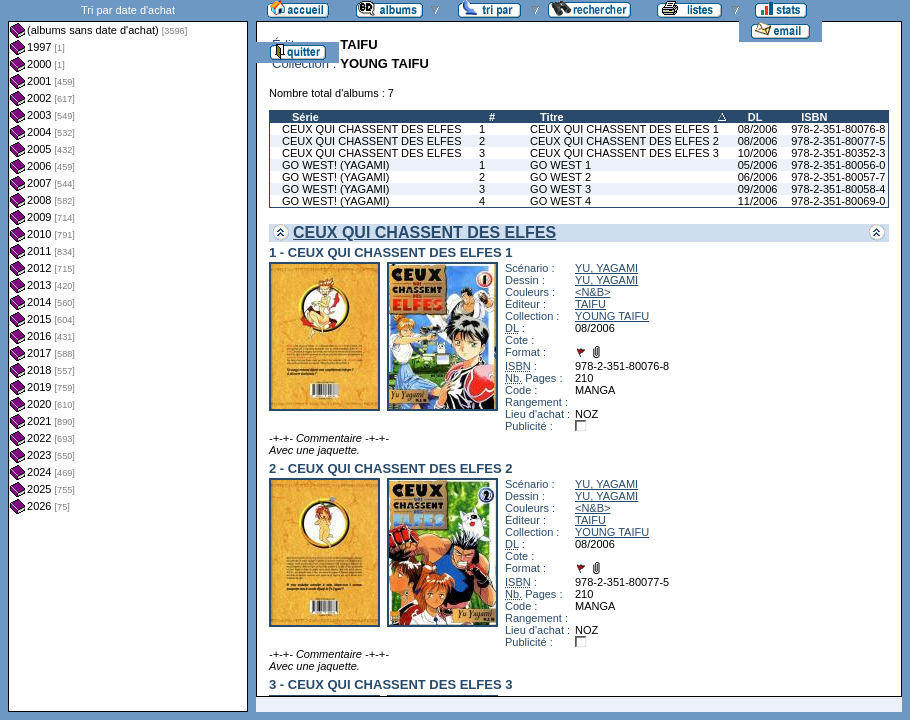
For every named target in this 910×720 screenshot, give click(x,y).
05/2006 (758, 165)
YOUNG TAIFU (612, 316)
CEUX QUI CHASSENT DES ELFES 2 (624, 141)
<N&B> (592, 292)
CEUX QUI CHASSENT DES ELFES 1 (624, 129)
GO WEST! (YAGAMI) (335, 165)
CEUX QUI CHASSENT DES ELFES (372, 129)
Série (305, 117)
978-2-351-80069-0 (838, 201)
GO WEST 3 (560, 189)
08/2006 (758, 129)
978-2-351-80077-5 (838, 141)
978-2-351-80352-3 (838, 153)
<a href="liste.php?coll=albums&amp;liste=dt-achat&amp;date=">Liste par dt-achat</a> (128, 356)
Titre (552, 117)
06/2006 (758, 177)
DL (755, 117)
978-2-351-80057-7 (838, 177)
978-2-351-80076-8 (838, 129)
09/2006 (758, 189)
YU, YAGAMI (606, 268)
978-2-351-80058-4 (838, 189)
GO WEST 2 (560, 177)
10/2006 (758, 153)
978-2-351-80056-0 (838, 165)
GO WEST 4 (560, 201)
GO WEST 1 (560, 165)
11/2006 (758, 201)
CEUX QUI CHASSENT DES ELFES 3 (624, 153)
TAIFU (590, 304)
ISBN (814, 117)
